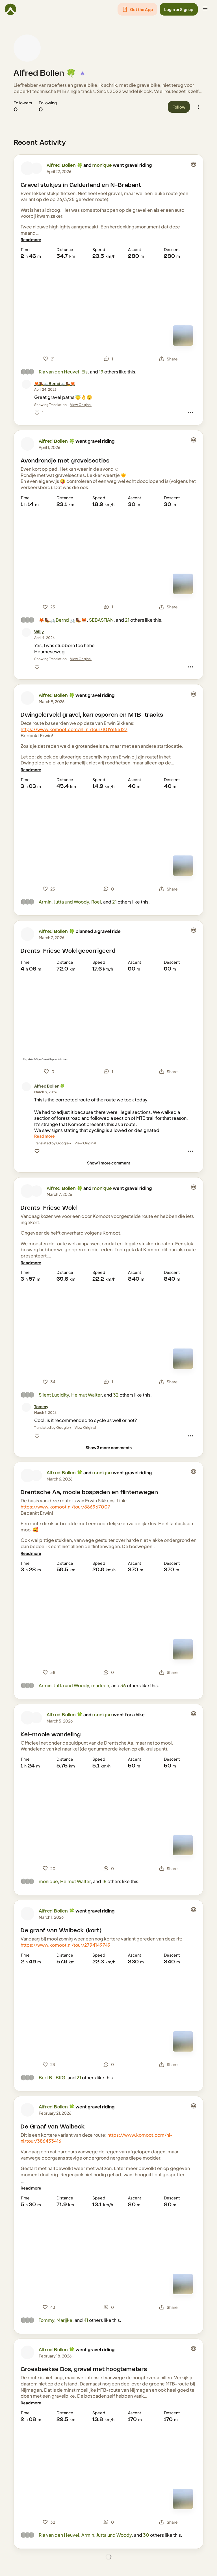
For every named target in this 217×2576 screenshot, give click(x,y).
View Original (81, 405)
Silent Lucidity (54, 1395)
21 (127, 620)
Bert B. (46, 2077)
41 (86, 2320)
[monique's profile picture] (36, 168)
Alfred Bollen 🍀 (45, 73)
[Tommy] (41, 1406)
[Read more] (31, 239)
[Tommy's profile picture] (26, 1407)
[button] (137, 9)
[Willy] (39, 631)
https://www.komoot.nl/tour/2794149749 (65, 1945)
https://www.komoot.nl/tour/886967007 (65, 1507)
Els (84, 372)
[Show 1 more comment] (108, 1163)
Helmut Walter (86, 1395)
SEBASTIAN (101, 620)
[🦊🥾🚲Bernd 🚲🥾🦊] (54, 383)
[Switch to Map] (183, 335)
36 (123, 1685)
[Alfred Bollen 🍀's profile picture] (27, 48)
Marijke (64, 2320)
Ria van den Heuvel (59, 372)
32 (116, 1395)
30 (146, 2535)
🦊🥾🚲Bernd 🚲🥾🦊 (63, 620)
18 (104, 1881)
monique (102, 165)
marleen (100, 1685)
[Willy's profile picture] (26, 632)
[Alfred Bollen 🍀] (49, 1086)
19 (101, 372)
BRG (60, 2077)
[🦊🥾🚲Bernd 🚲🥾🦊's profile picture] (26, 384)
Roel (96, 902)
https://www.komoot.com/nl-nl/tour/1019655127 (74, 729)
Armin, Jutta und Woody (64, 902)
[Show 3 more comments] (109, 1447)
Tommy (46, 2320)
